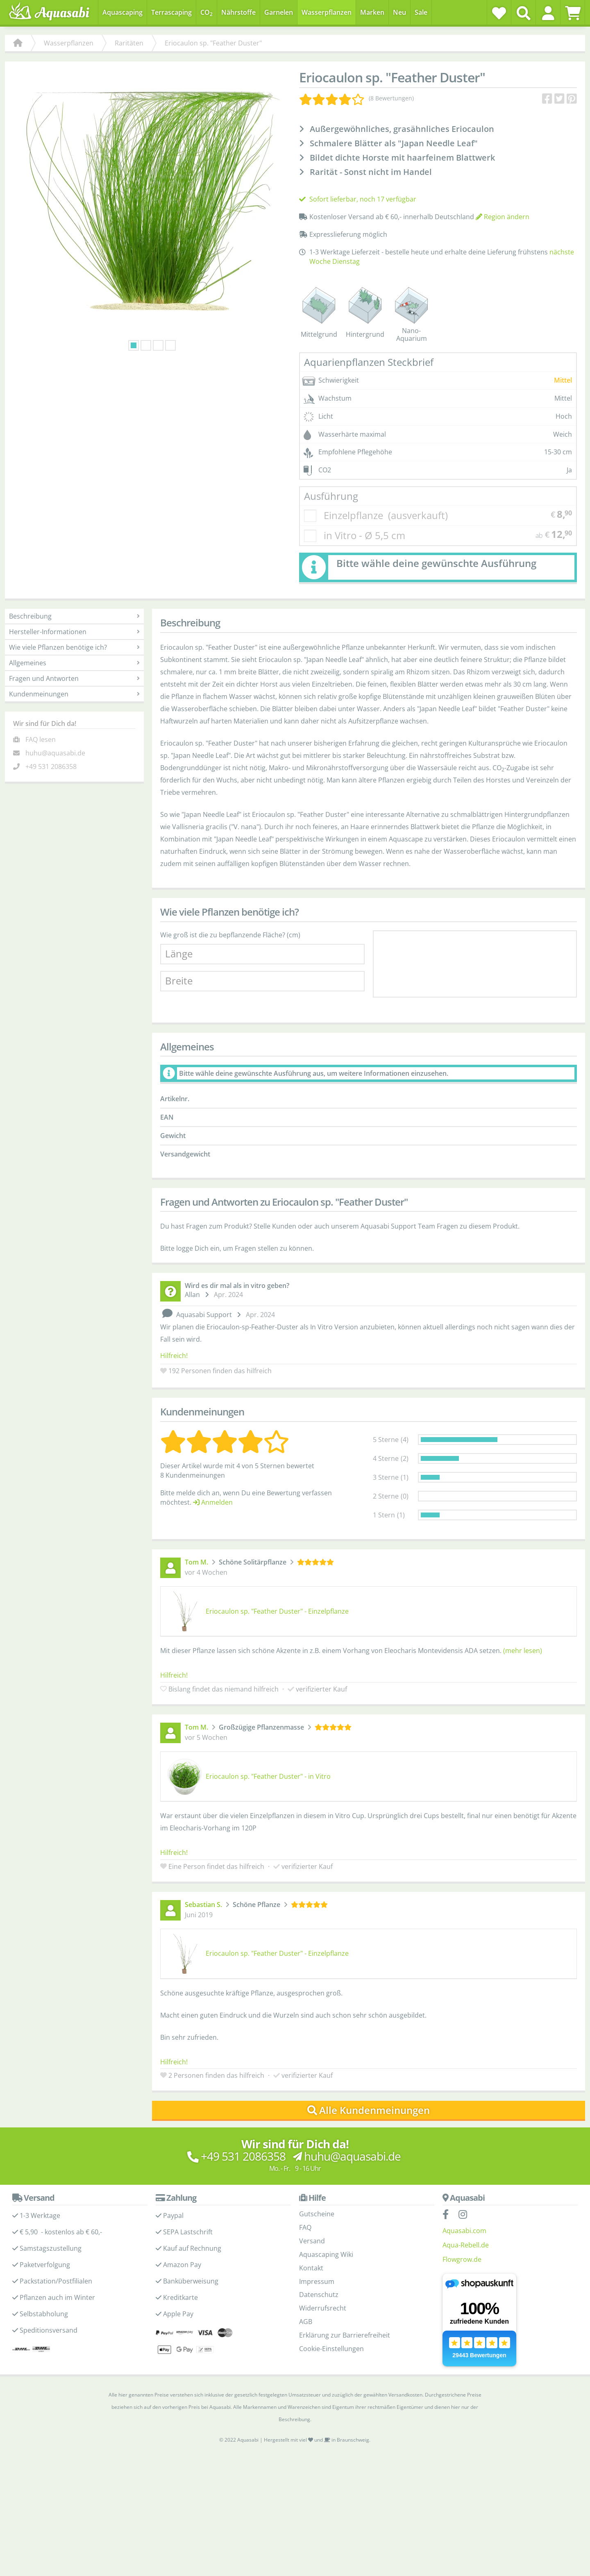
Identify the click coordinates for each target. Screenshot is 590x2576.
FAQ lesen (40, 739)
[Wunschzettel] (499, 13)
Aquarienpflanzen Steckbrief (368, 362)
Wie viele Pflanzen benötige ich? (74, 647)
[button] (548, 13)
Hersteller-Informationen (74, 631)
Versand (312, 2240)
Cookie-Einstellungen (331, 2348)
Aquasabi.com (464, 2230)
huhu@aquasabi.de (55, 752)
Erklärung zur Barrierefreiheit (344, 2335)
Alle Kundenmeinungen (368, 2110)
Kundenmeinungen (74, 693)
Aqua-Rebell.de (465, 2244)
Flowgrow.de (461, 2259)
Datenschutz (318, 2294)
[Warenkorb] (572, 13)
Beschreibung (74, 616)
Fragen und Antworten (74, 678)
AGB (305, 2321)
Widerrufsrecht (322, 2308)
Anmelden (213, 1502)
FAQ (305, 2227)
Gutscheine (316, 2213)
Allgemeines (74, 662)
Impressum (316, 2281)
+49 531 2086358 (51, 766)
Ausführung (331, 496)
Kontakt (311, 2267)
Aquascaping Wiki (326, 2254)
